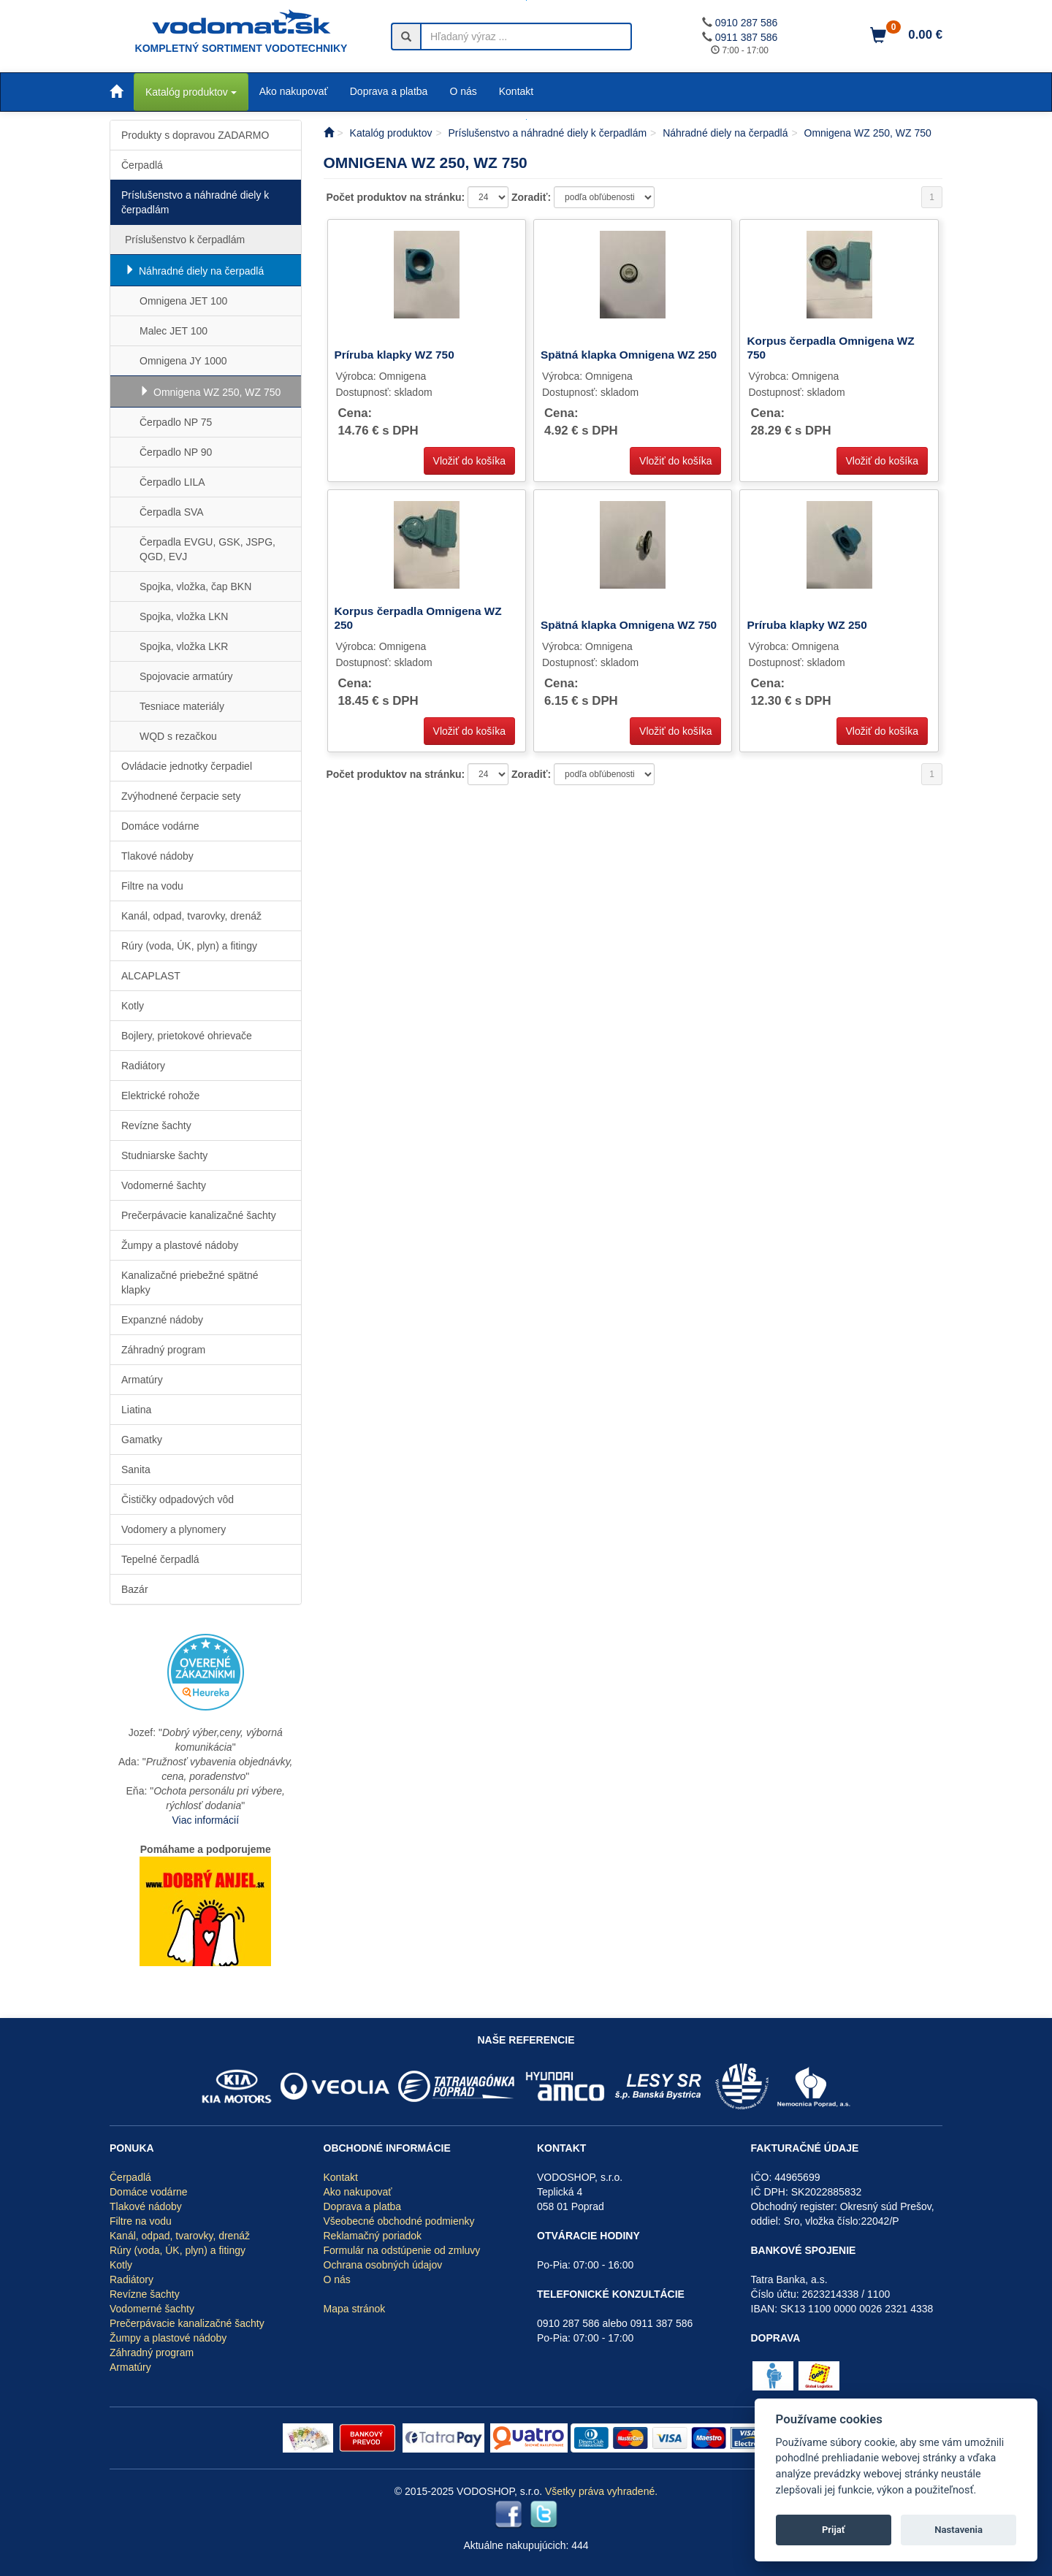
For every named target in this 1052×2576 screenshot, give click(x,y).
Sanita (135, 1469)
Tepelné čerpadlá (160, 1559)
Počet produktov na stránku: (397, 197)
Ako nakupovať (293, 91)
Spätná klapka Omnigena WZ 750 (629, 625)
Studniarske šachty (164, 1155)
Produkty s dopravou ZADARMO (195, 135)
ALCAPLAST (150, 976)
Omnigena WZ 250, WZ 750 (217, 392)
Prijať (833, 2529)
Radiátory (143, 1065)
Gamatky (141, 1439)
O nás (462, 91)
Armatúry (142, 1380)
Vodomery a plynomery (173, 1529)
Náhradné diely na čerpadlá (201, 271)
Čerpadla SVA (172, 512)
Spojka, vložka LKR (184, 646)
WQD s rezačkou (178, 736)
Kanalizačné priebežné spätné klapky (190, 1282)
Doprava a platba (389, 91)
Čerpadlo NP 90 (176, 452)
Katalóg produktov (191, 92)
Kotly (132, 1006)
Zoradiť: (532, 197)
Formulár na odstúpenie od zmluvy (402, 2250)
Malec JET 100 (173, 331)
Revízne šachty (156, 1125)
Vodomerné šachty (163, 1185)
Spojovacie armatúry (186, 676)
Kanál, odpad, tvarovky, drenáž (191, 916)
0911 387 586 (746, 37)
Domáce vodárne (160, 826)
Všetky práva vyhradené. (601, 2491)
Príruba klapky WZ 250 (806, 625)
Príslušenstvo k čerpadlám (185, 239)
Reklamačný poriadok (373, 2235)
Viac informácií (205, 1820)
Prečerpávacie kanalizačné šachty (198, 1215)
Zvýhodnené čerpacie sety (180, 796)
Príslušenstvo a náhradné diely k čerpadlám (195, 202)
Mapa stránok (355, 2309)
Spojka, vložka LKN (184, 616)
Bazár (134, 1589)
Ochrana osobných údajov (383, 2265)
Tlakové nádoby (157, 856)
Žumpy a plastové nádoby (179, 1245)
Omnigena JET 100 (183, 301)
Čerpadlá (142, 165)
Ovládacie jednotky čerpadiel (186, 766)
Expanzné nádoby (162, 1320)
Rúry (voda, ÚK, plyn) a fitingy (189, 946)
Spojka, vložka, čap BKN (195, 586)
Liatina (136, 1409)
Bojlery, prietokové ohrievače (186, 1036)
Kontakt (516, 91)
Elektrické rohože (160, 1095)
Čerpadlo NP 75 (176, 422)
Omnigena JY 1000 (183, 361)
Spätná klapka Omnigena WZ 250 (629, 354)
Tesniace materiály (182, 706)
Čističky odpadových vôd (177, 1499)
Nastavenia (958, 2529)
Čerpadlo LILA (172, 482)
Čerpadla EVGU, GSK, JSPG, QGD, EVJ (207, 549)
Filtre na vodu (152, 886)
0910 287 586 (746, 22)
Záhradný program (163, 1350)
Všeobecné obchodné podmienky (399, 2221)
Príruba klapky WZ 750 (394, 354)
